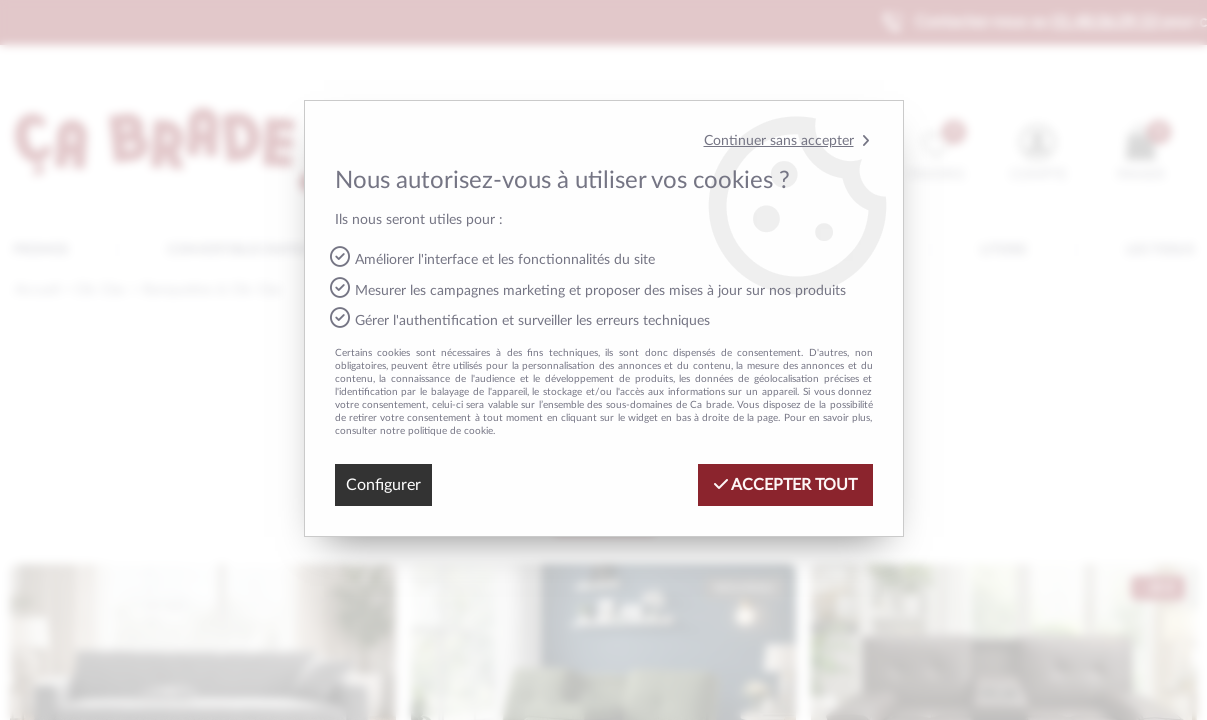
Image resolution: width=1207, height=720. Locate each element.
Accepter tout (785, 484)
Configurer (383, 485)
